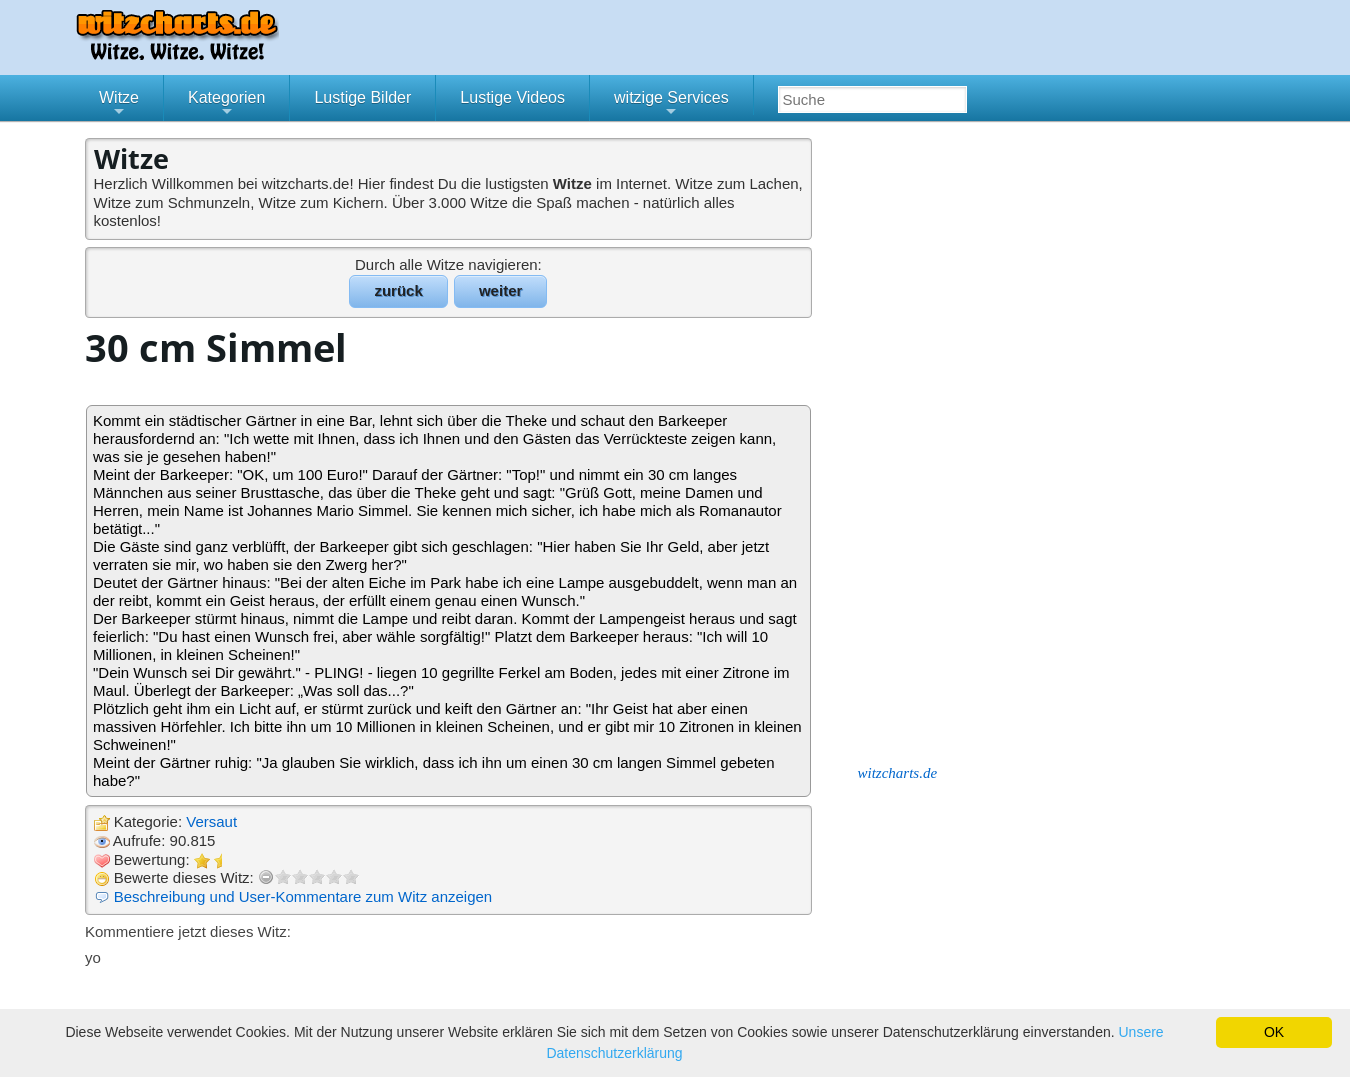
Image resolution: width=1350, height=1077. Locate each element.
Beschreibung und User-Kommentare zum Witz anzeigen (303, 896)
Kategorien (226, 105)
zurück (398, 290)
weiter (500, 290)
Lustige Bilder (362, 97)
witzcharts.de (898, 773)
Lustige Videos (512, 97)
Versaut (211, 821)
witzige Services (671, 105)
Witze (119, 105)
